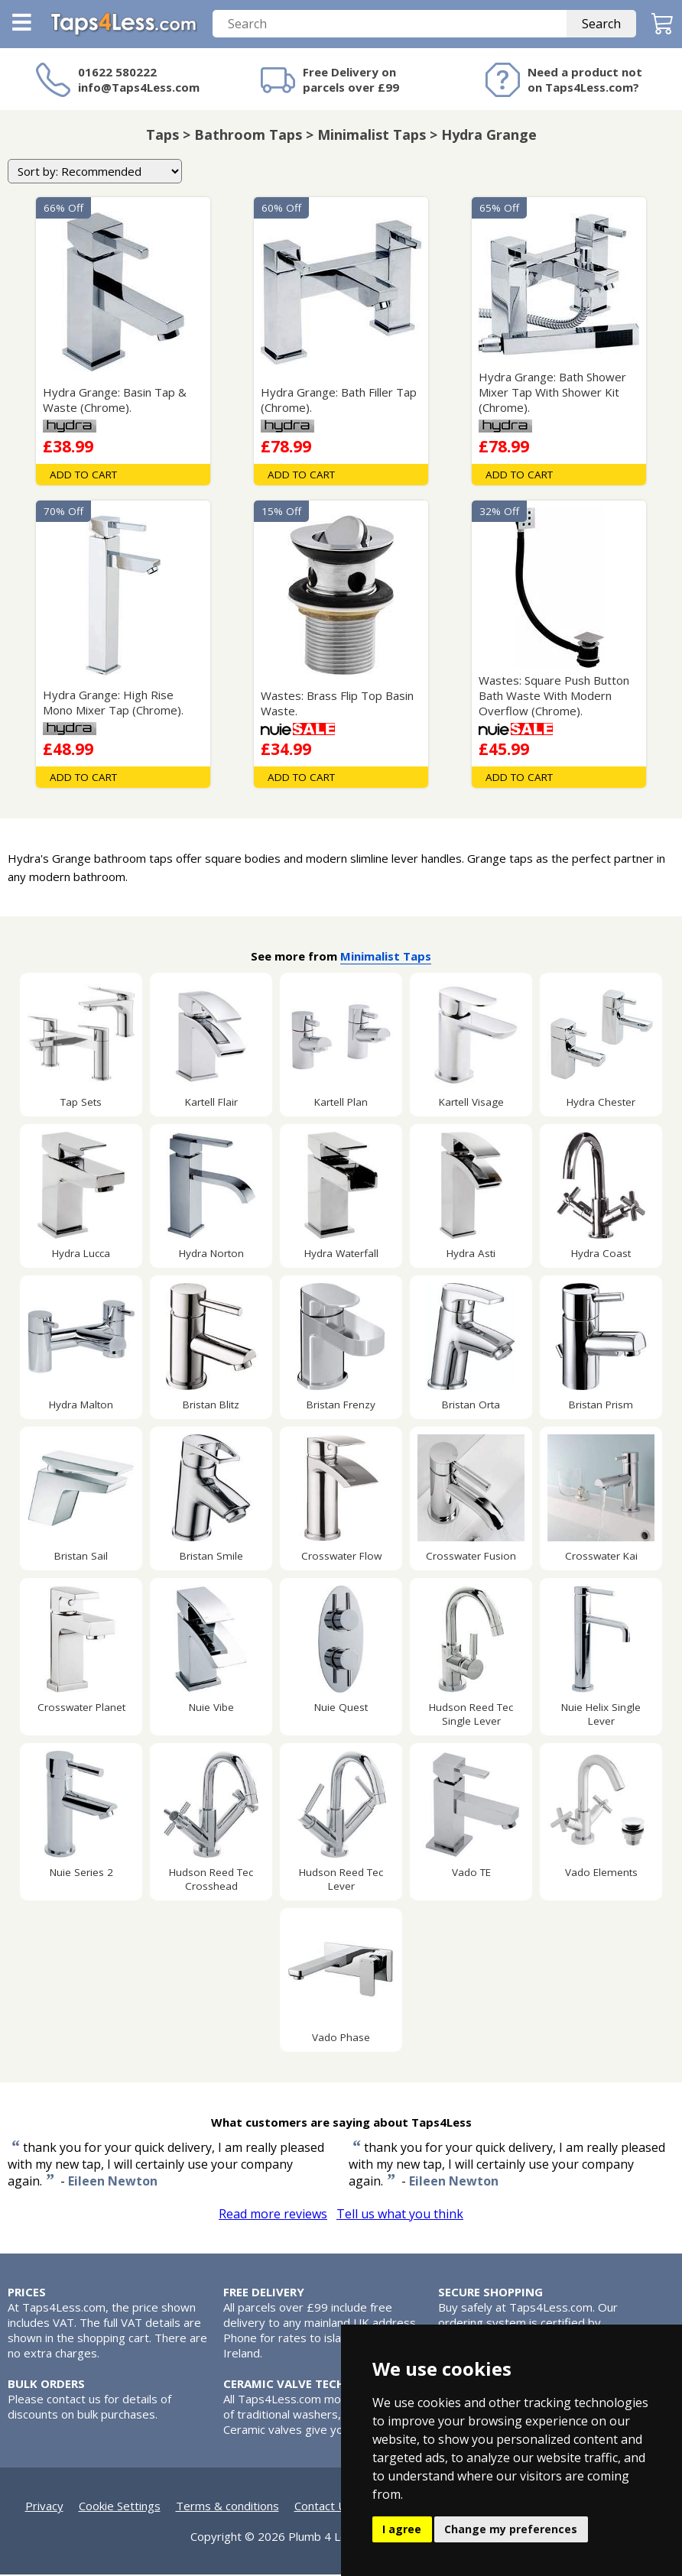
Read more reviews (273, 2215)
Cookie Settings (120, 2507)
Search (601, 25)
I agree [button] (401, 2529)
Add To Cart (83, 476)
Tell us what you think (399, 2215)
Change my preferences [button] (510, 2529)
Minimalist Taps (385, 957)
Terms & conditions (227, 2507)
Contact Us (323, 2507)
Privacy (44, 2507)
